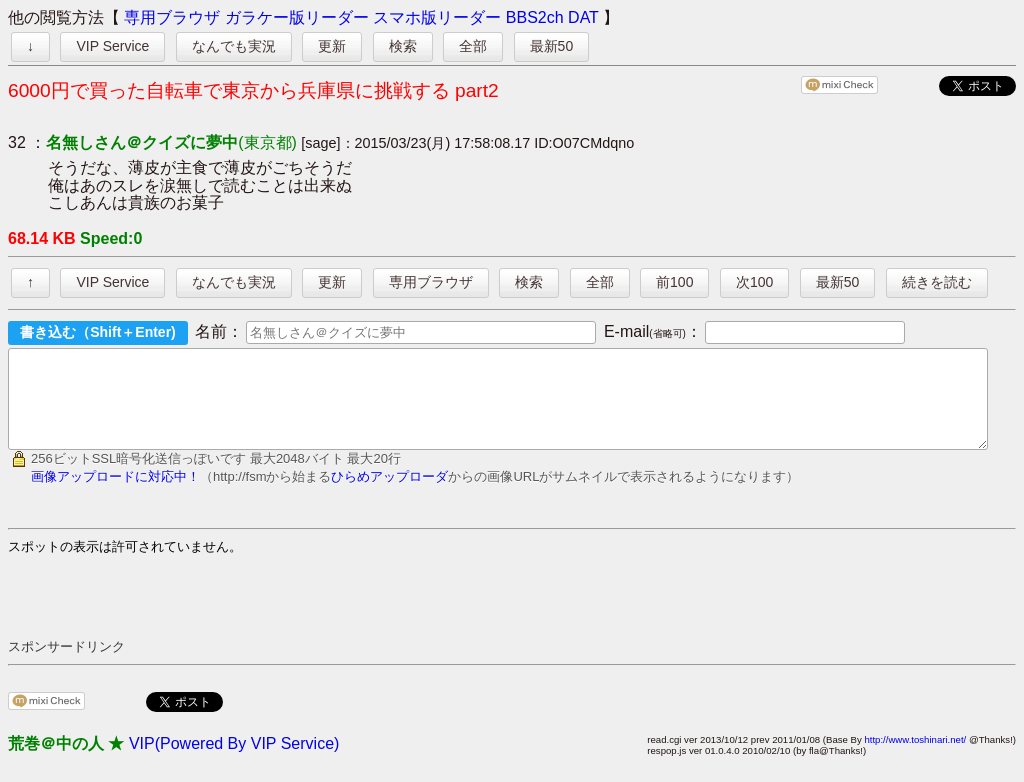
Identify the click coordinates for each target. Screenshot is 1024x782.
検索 (403, 46)
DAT (583, 17)
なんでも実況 (234, 46)
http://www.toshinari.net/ (915, 757)
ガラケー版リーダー (297, 17)
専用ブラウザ (172, 17)
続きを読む (937, 282)
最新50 (552, 46)
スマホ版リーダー (437, 17)
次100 (754, 282)
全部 (473, 46)
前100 (674, 282)
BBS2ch (535, 17)
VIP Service (112, 46)
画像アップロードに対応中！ (115, 494)
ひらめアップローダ (389, 494)
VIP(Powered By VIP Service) (234, 761)
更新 (332, 46)
